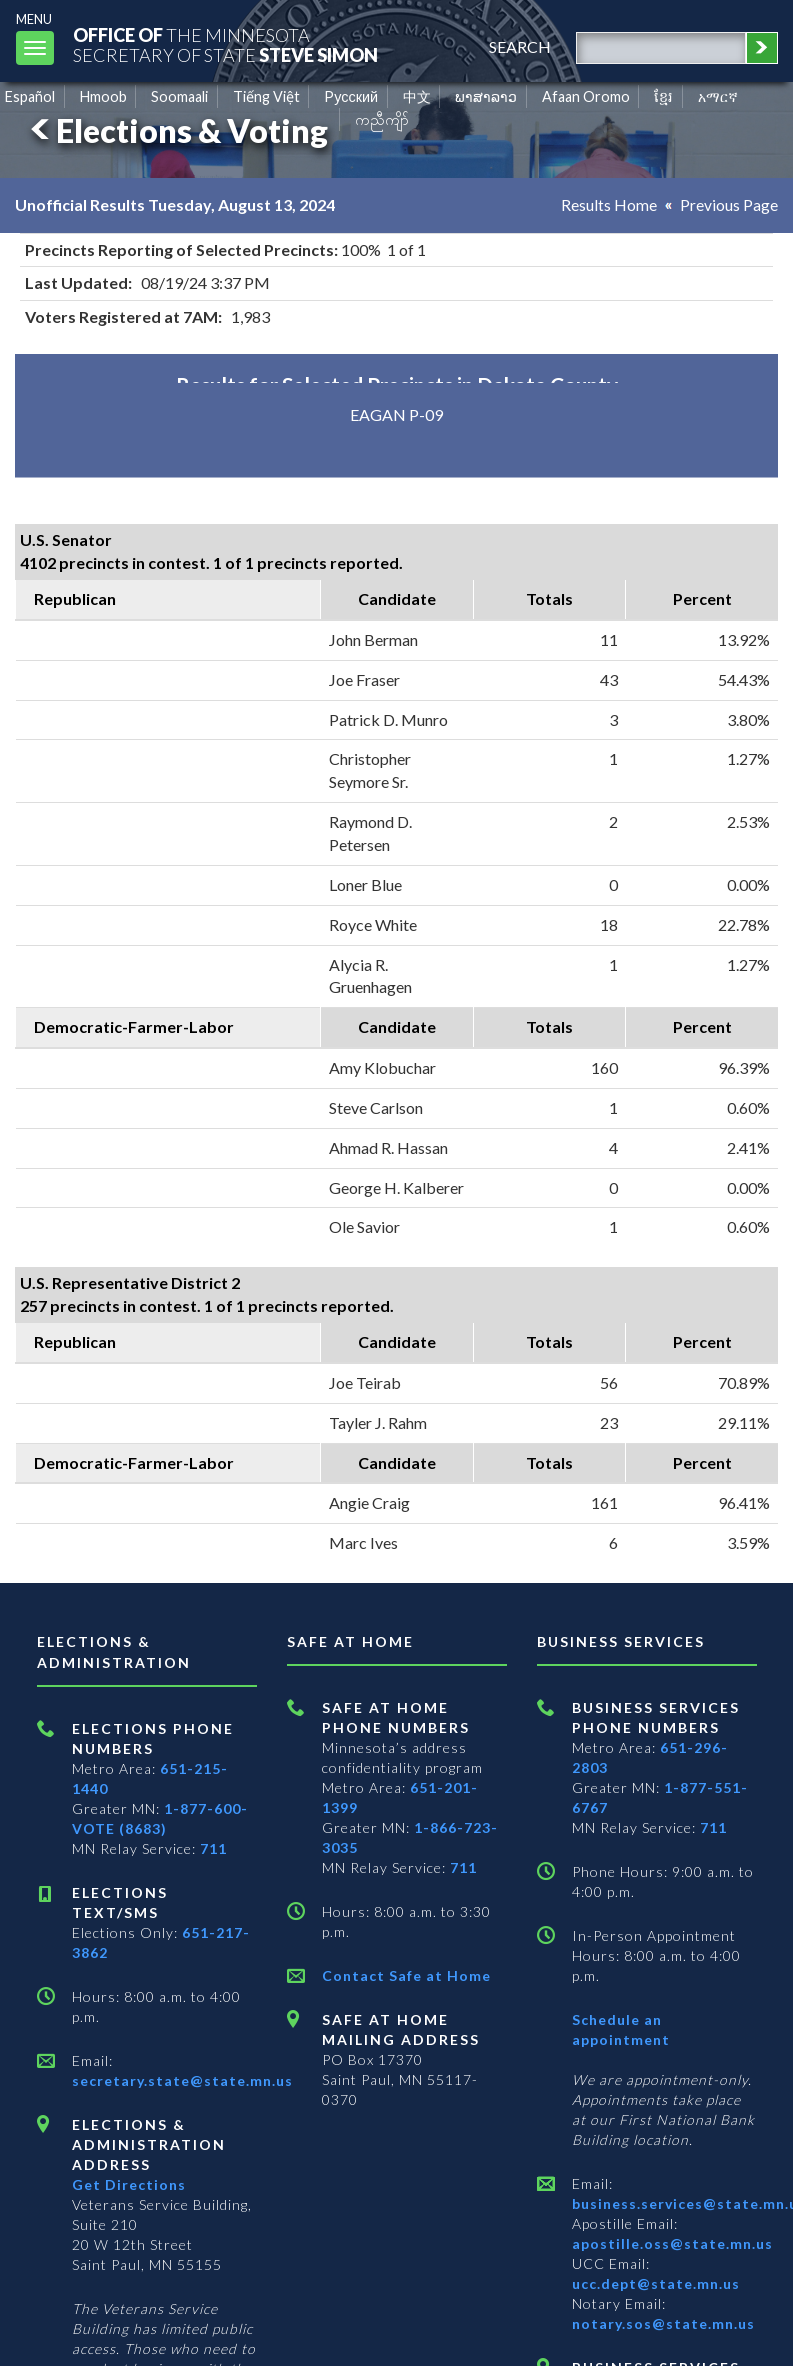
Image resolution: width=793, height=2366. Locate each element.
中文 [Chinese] (417, 96)
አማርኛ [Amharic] (718, 96)
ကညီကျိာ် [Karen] (382, 119)
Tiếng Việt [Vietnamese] (266, 96)
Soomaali (179, 96)
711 (213, 1848)
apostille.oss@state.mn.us (672, 2243)
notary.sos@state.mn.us (663, 2323)
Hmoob (103, 96)
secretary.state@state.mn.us (182, 2080)
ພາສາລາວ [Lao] (486, 96)
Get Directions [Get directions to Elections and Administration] (129, 2184)
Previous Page (729, 204)
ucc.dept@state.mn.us (656, 2283)
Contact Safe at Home (406, 1975)
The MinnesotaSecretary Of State (230, 44)
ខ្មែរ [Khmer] (663, 96)
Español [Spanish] (30, 96)
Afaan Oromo (586, 96)
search (517, 46)
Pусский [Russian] (351, 96)
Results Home (609, 204)
